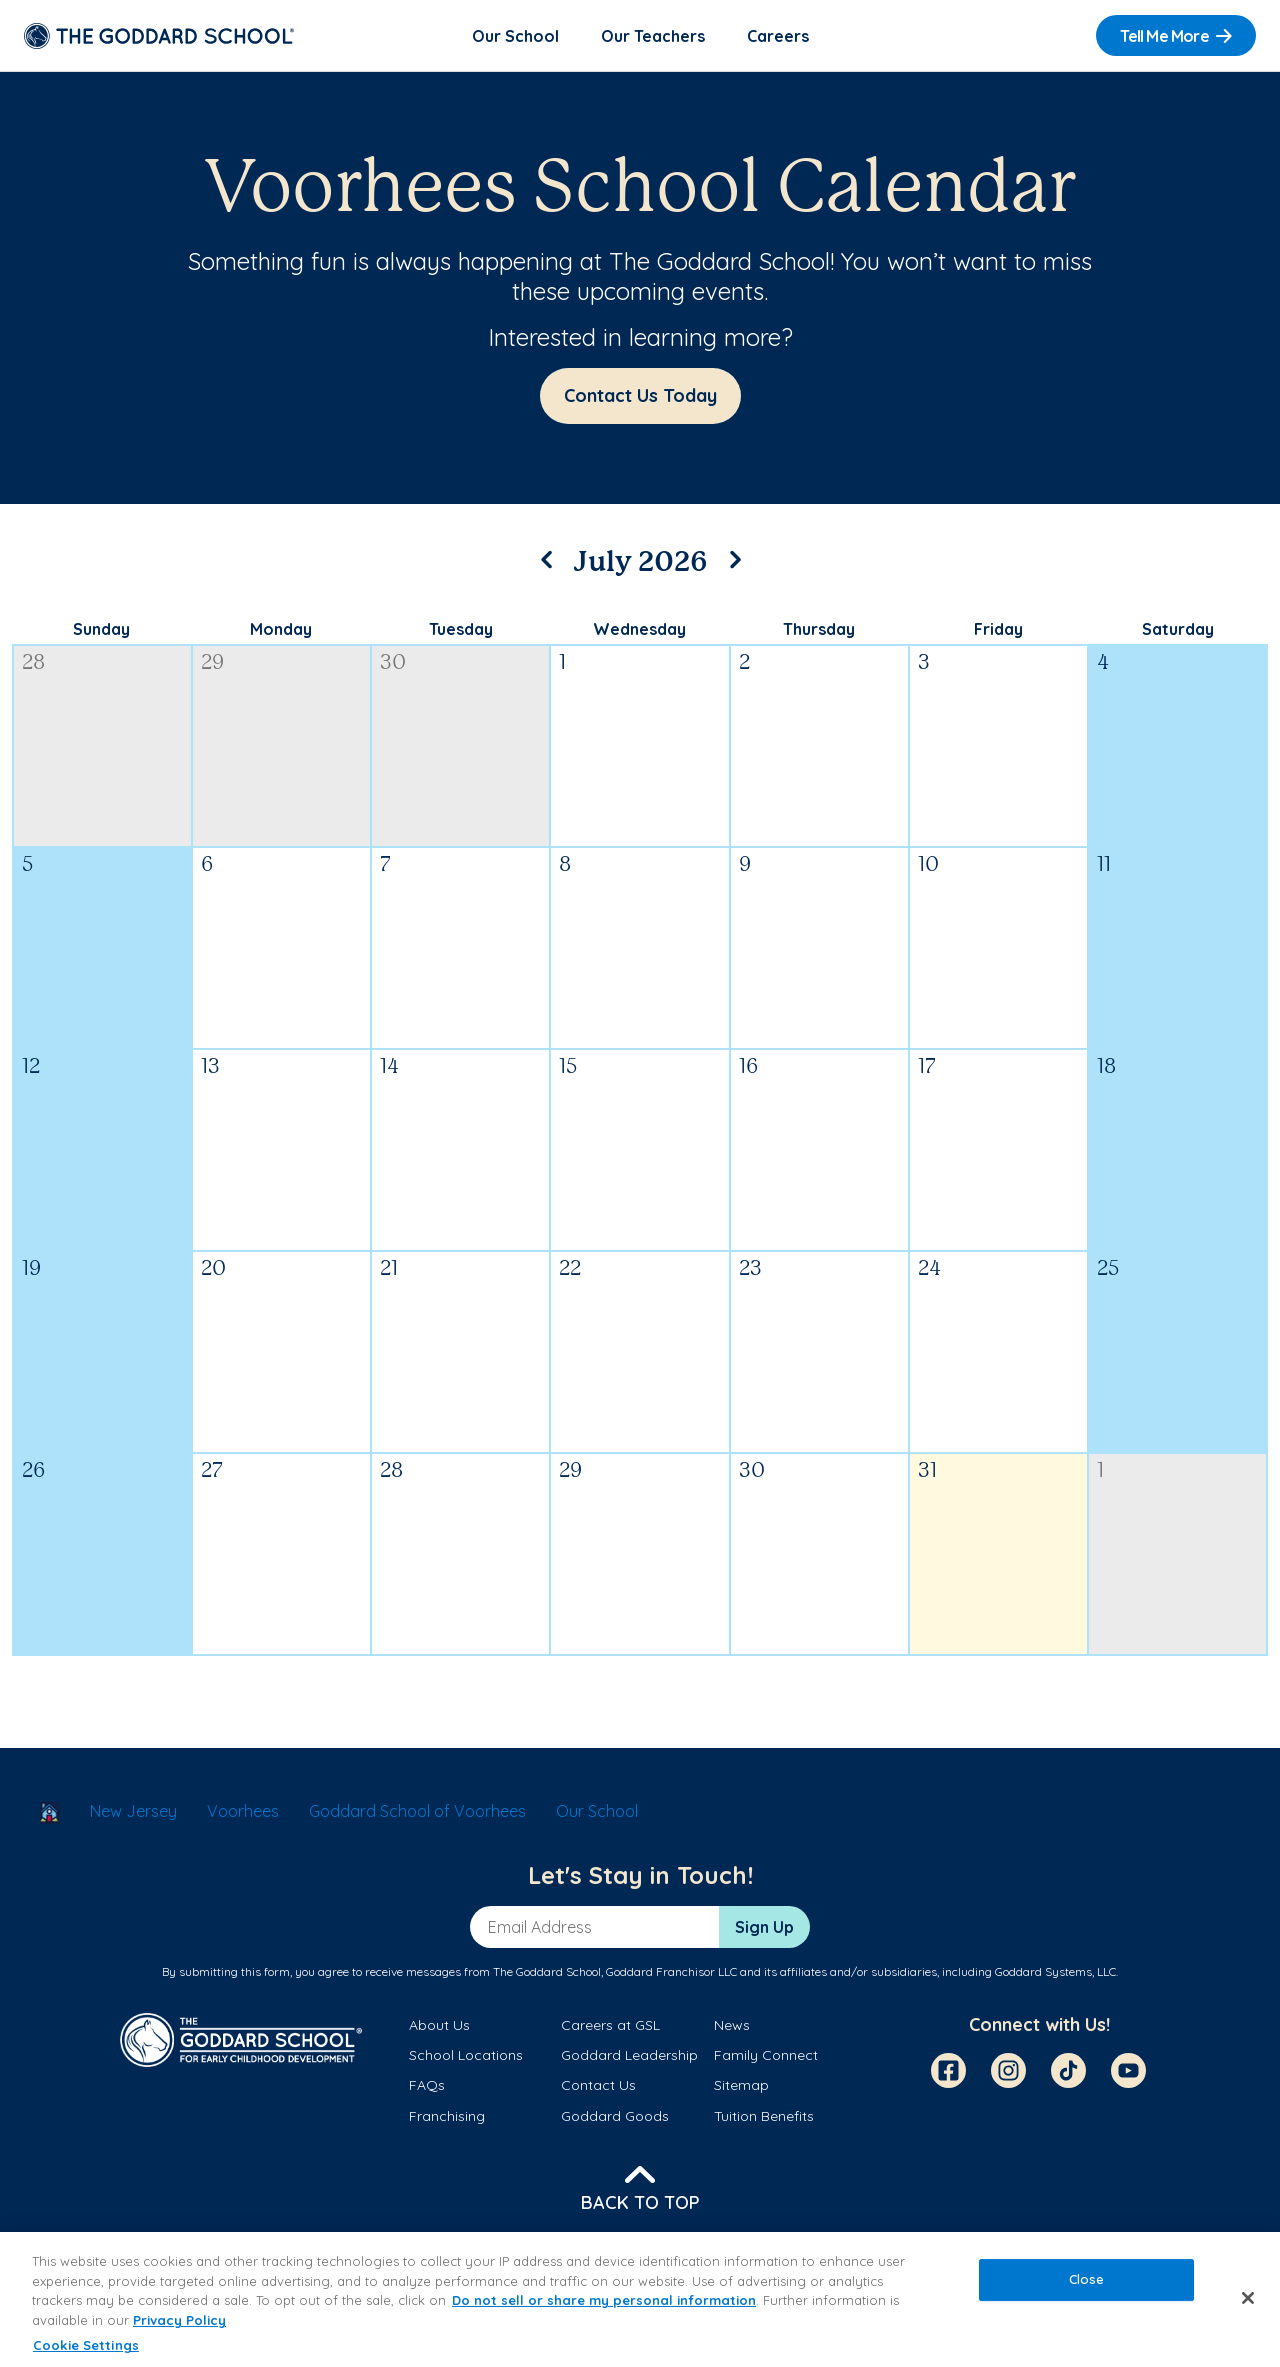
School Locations (466, 2055)
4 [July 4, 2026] (1103, 663)
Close (1087, 2280)
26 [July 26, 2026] (33, 1471)
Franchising (447, 2116)
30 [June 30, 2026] (393, 663)
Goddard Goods (615, 2116)
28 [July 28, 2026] (391, 1471)
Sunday (101, 629)
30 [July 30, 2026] (752, 1471)
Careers (778, 36)
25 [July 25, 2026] (1108, 1269)
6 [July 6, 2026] (207, 865)
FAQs (427, 2085)
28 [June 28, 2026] (33, 663)
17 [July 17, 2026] (927, 1067)
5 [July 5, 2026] (27, 865)
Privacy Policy (179, 2320)
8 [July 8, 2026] (565, 865)
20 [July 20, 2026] (213, 1269)
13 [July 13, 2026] (210, 1067)
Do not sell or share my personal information (604, 2300)
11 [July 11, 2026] (1104, 865)
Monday (281, 629)
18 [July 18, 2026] (1106, 1067)
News (732, 2025)
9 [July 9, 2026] (745, 865)
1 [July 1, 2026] (562, 663)
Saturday (1178, 629)
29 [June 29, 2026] (212, 663)
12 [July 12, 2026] (31, 1067)
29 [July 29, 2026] (570, 1471)
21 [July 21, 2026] (389, 1269)
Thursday (819, 629)
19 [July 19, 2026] (31, 1269)
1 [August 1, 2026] (1100, 1471)
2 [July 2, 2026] (744, 663)
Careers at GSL (610, 2025)
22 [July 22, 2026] (570, 1269)
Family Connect (766, 2055)
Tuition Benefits (764, 2116)
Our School (515, 36)
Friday (998, 629)
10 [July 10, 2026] (928, 865)
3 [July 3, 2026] (924, 663)
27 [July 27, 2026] (212, 1471)
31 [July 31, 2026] (927, 1471)
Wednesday (639, 629)
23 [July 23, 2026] (750, 1269)
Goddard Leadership (629, 2055)
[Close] (1248, 2298)
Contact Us (598, 2085)
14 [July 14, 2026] (389, 1067)
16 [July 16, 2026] (748, 1067)
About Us (439, 2025)
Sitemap (741, 2085)
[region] (640, 2299)
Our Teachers (653, 36)
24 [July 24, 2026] (929, 1269)
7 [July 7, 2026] (385, 865)
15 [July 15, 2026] (568, 1067)
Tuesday (461, 629)
